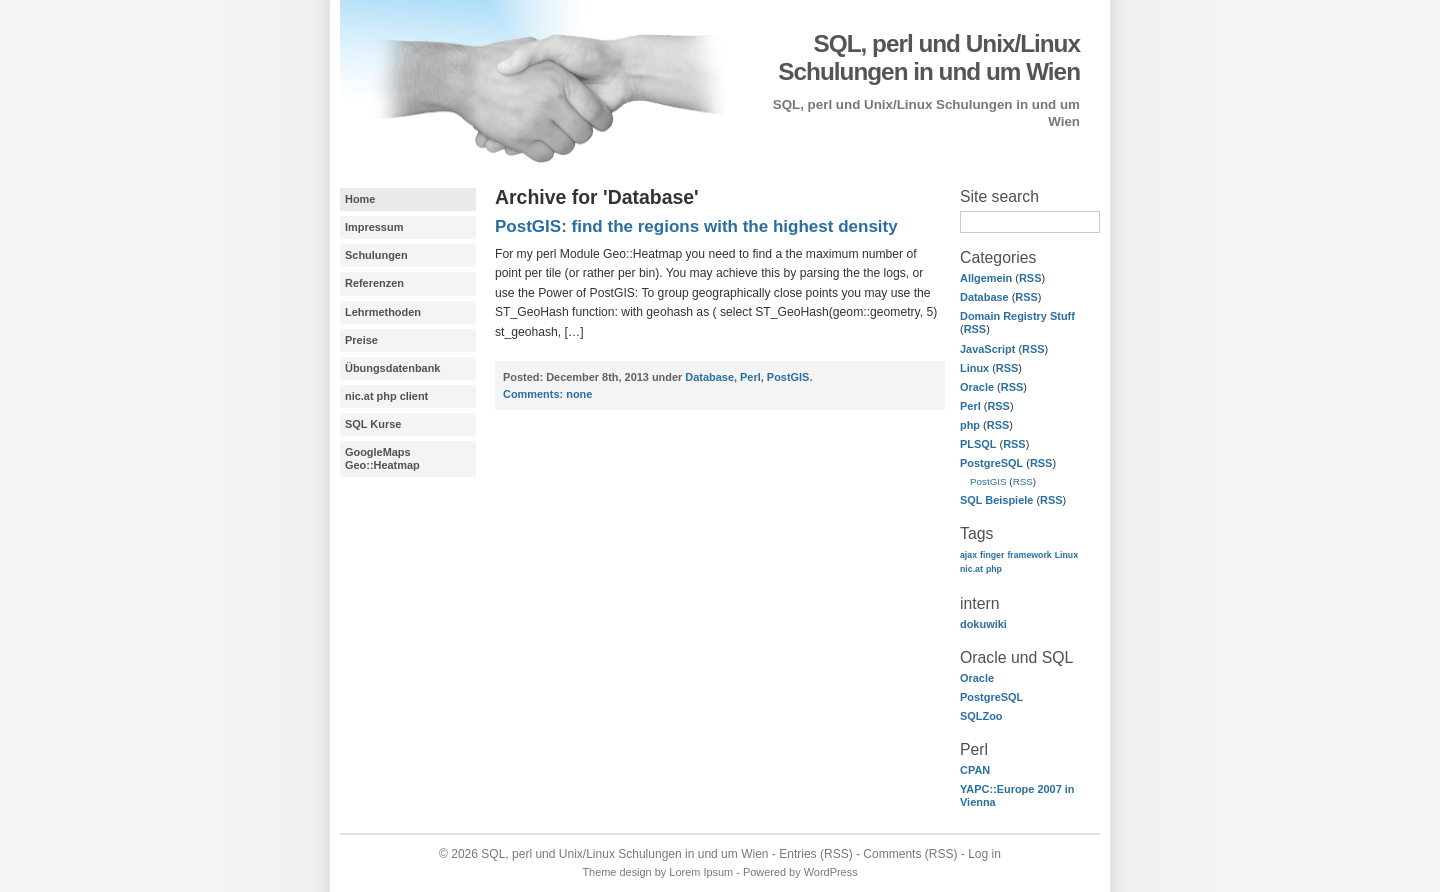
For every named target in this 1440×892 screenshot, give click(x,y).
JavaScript (987, 349)
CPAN (975, 770)
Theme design (616, 872)
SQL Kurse (373, 424)
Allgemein (986, 278)
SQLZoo (981, 716)
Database (984, 297)
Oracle (977, 387)
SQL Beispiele (996, 500)
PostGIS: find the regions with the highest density (696, 226)
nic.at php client (386, 396)
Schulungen (376, 255)
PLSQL (978, 444)
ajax (968, 555)
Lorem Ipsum (701, 872)
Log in (984, 854)
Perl (970, 406)
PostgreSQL (991, 463)
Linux (974, 368)
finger (992, 555)
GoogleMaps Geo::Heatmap (382, 458)
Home (360, 199)
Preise (361, 340)
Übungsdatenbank (392, 368)
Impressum (374, 227)
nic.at (971, 569)
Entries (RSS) (815, 854)
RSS (1030, 278)
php (970, 425)
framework (1029, 555)
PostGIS (988, 481)
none (547, 394)
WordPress (831, 872)
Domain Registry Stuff (1017, 316)
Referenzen (374, 283)
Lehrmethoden (383, 312)
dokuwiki (983, 624)
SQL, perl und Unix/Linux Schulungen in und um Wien (929, 57)
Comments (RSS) (910, 854)
